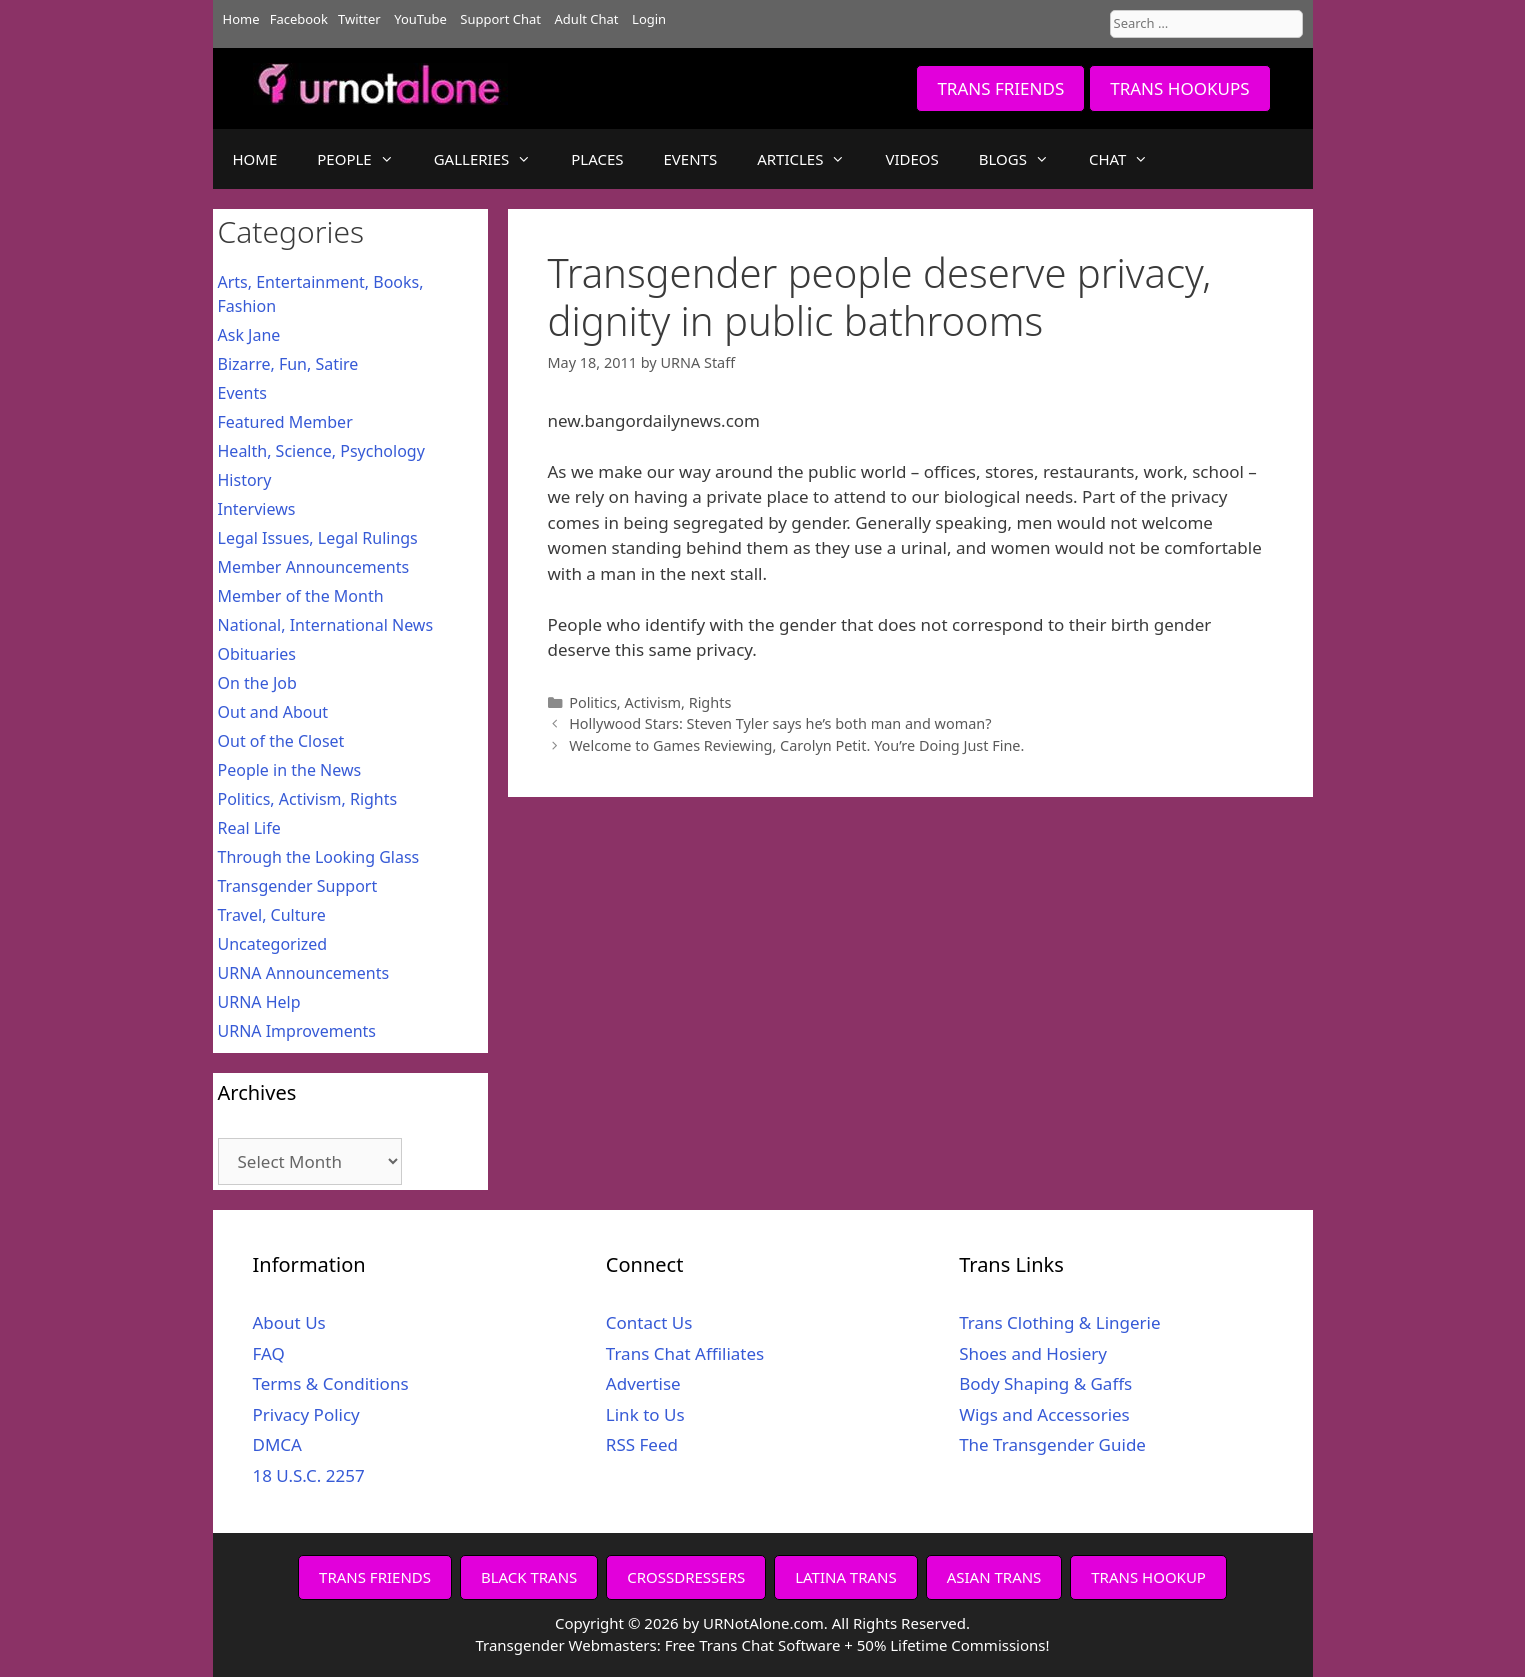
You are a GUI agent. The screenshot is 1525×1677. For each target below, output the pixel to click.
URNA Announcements (304, 973)
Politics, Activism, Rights (650, 702)
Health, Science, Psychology (321, 451)
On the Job (257, 683)
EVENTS (691, 159)
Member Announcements (314, 567)
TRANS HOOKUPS (1179, 88)
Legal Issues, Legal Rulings (318, 538)
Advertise (643, 1383)
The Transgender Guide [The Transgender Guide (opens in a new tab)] (1052, 1444)
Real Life (249, 828)
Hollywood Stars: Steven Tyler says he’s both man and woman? (780, 723)
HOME (255, 159)
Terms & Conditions (331, 1383)
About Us (289, 1322)
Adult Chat (587, 19)
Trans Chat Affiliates (685, 1353)
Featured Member (285, 422)
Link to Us (645, 1414)
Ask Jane (249, 335)
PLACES (597, 159)
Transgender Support (298, 886)
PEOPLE (365, 159)
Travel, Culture (272, 915)
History (245, 480)
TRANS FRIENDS (1000, 88)
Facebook (299, 19)
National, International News (326, 625)
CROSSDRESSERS (686, 1577)
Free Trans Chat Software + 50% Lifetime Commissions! (857, 1645)
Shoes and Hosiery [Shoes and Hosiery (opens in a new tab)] (1033, 1353)
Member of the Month (301, 596)
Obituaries (257, 654)
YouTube (420, 19)
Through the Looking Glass (319, 857)
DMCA (277, 1444)
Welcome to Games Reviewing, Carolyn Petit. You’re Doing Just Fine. (796, 745)
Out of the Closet (281, 741)
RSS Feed (642, 1444)
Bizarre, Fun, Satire (288, 364)
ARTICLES (811, 159)
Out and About (273, 712)
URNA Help (259, 1002)
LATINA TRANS (846, 1577)
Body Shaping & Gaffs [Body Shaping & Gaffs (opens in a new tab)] (1045, 1383)
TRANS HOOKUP (1148, 1577)
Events (242, 393)
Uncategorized (273, 944)
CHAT (1128, 159)
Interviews (257, 509)
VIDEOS (911, 159)
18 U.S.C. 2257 (309, 1475)
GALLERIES (493, 159)
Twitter (359, 19)
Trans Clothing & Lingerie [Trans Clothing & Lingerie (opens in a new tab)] (1059, 1322)
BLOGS (1024, 159)
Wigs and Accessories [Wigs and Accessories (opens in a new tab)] (1044, 1414)
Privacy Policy (306, 1414)
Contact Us (649, 1322)
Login (649, 19)
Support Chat (500, 19)
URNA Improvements (297, 1031)
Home (241, 19)
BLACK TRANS (529, 1577)
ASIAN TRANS (994, 1577)
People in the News (290, 770)
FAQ (269, 1353)
